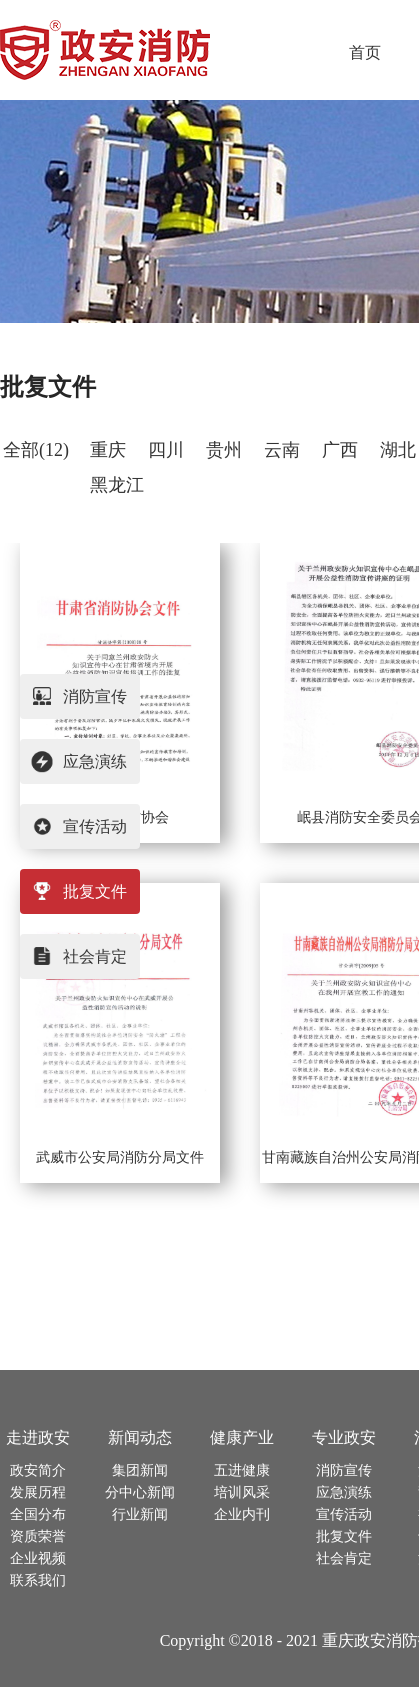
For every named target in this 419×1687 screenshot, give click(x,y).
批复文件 (48, 387)
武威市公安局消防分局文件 (120, 1157)
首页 (365, 52)
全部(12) (36, 450)
